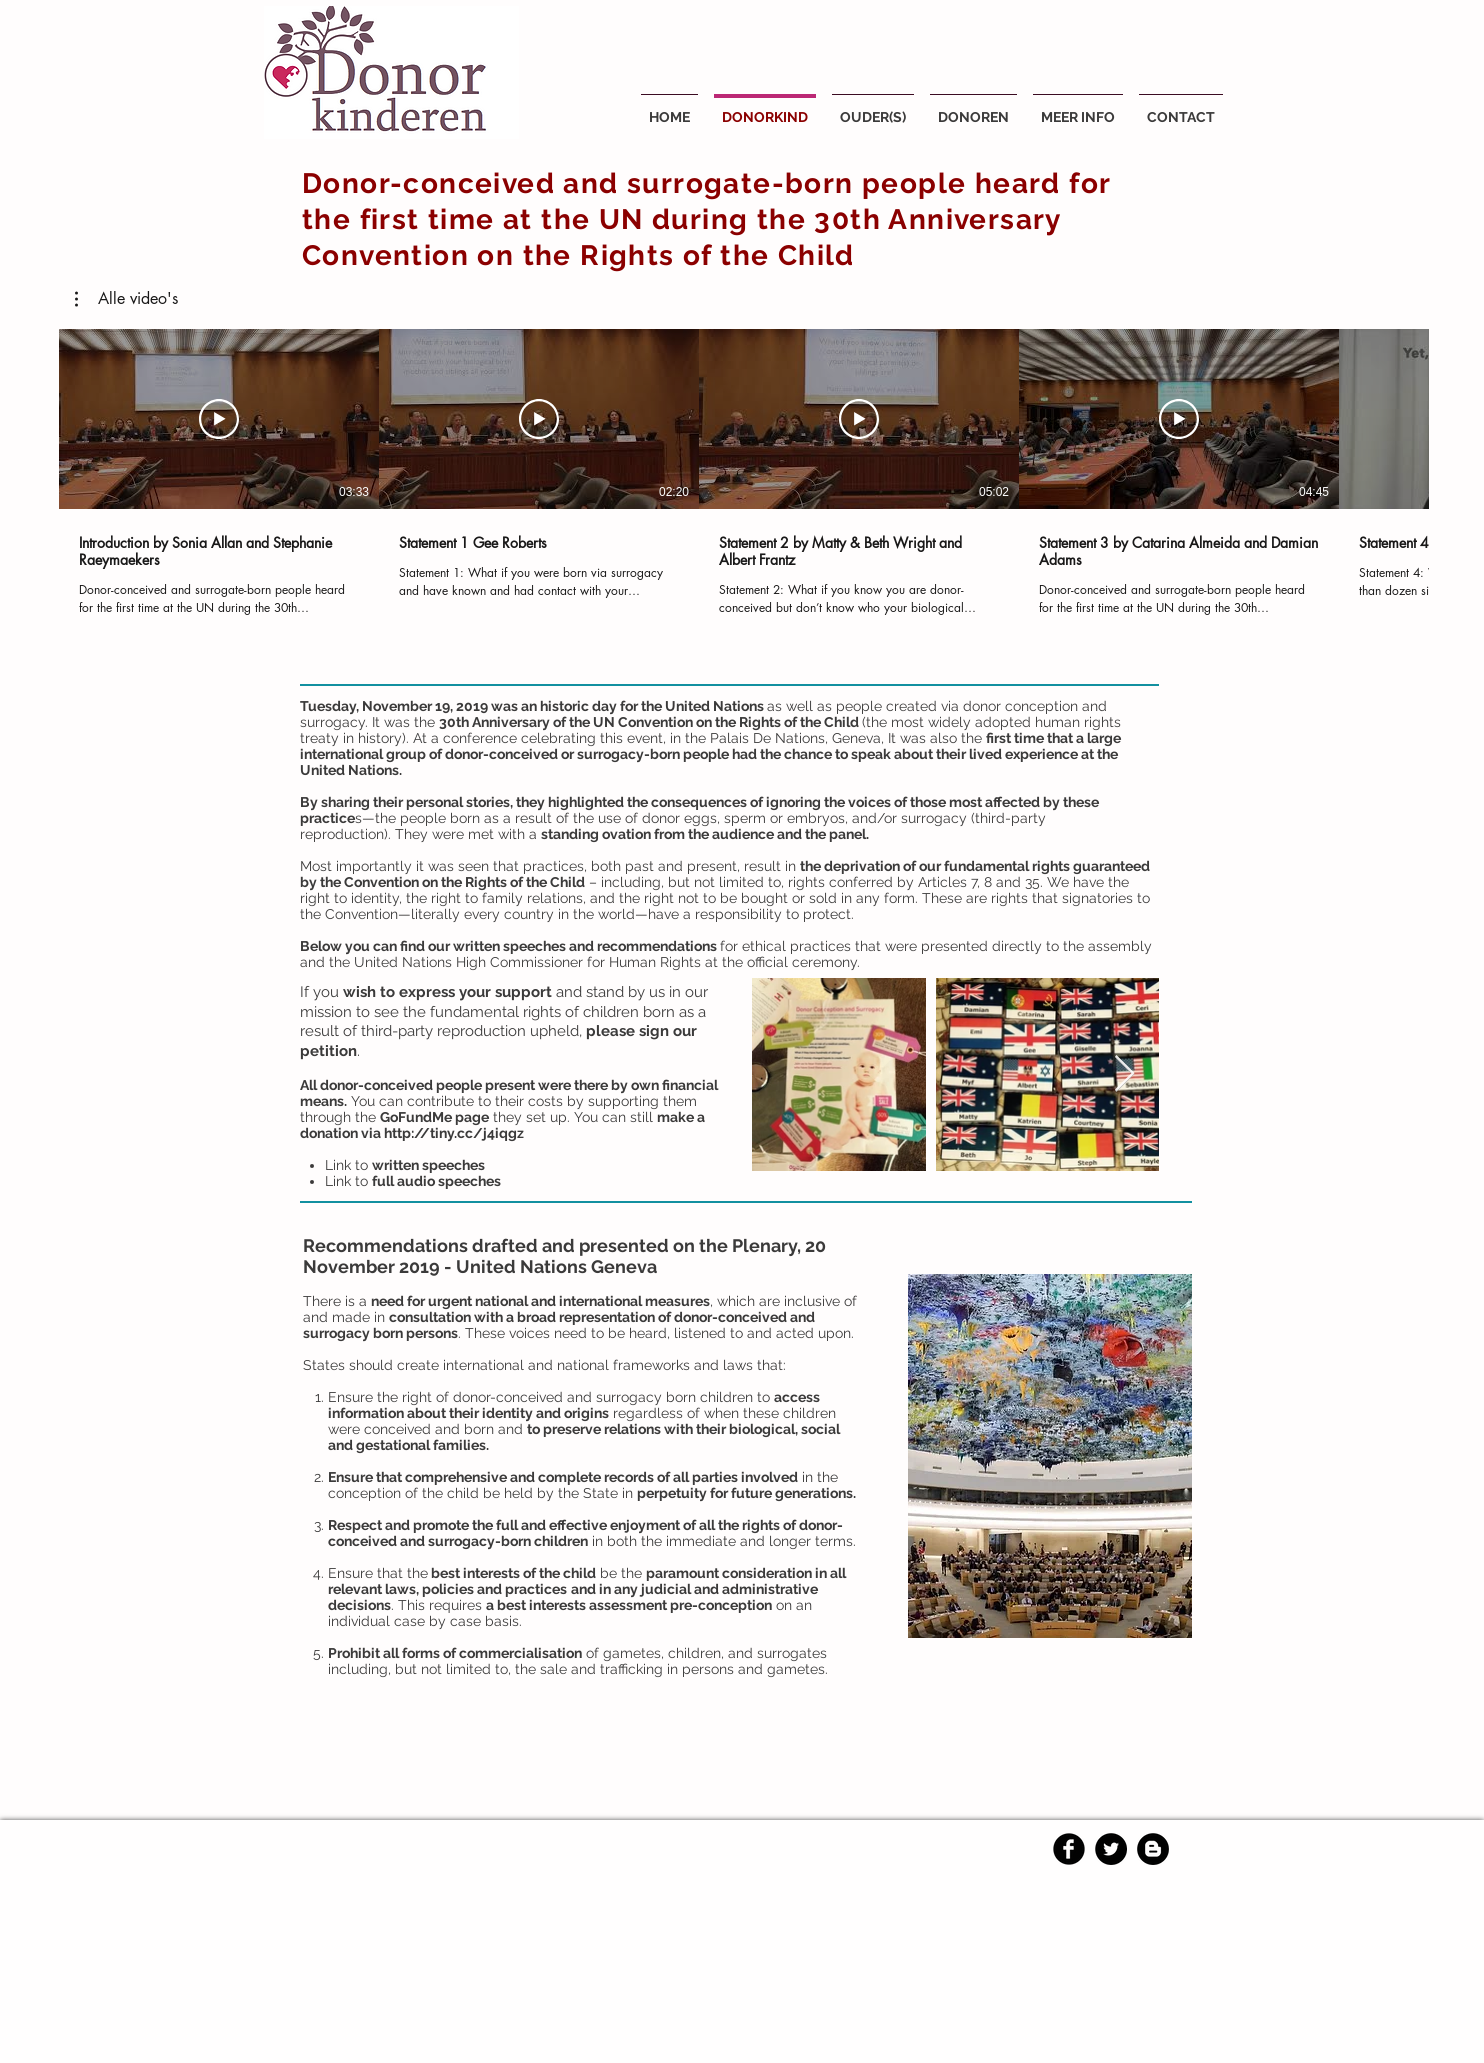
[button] (126, 299)
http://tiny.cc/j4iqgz (454, 1133)
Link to (406, 1165)
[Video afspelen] (219, 419)
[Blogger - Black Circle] (1153, 1849)
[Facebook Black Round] (1069, 1849)
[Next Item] (1124, 1074)
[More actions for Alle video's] (126, 299)
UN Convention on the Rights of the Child (726, 722)
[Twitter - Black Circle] (1111, 1849)
